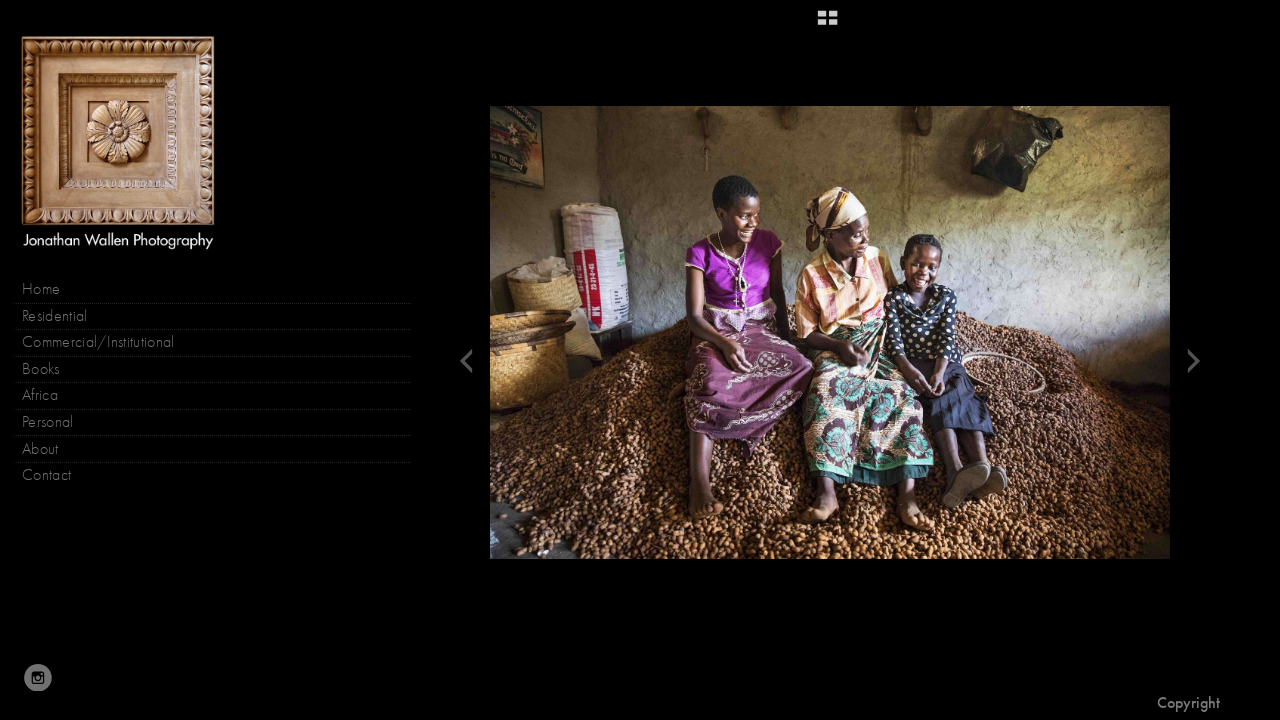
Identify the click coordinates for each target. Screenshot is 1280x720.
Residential (55, 316)
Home (41, 289)
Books (51, 369)
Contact (46, 475)
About (40, 449)
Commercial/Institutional (98, 342)
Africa (40, 395)
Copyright (1188, 702)
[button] (827, 25)
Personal (48, 422)
